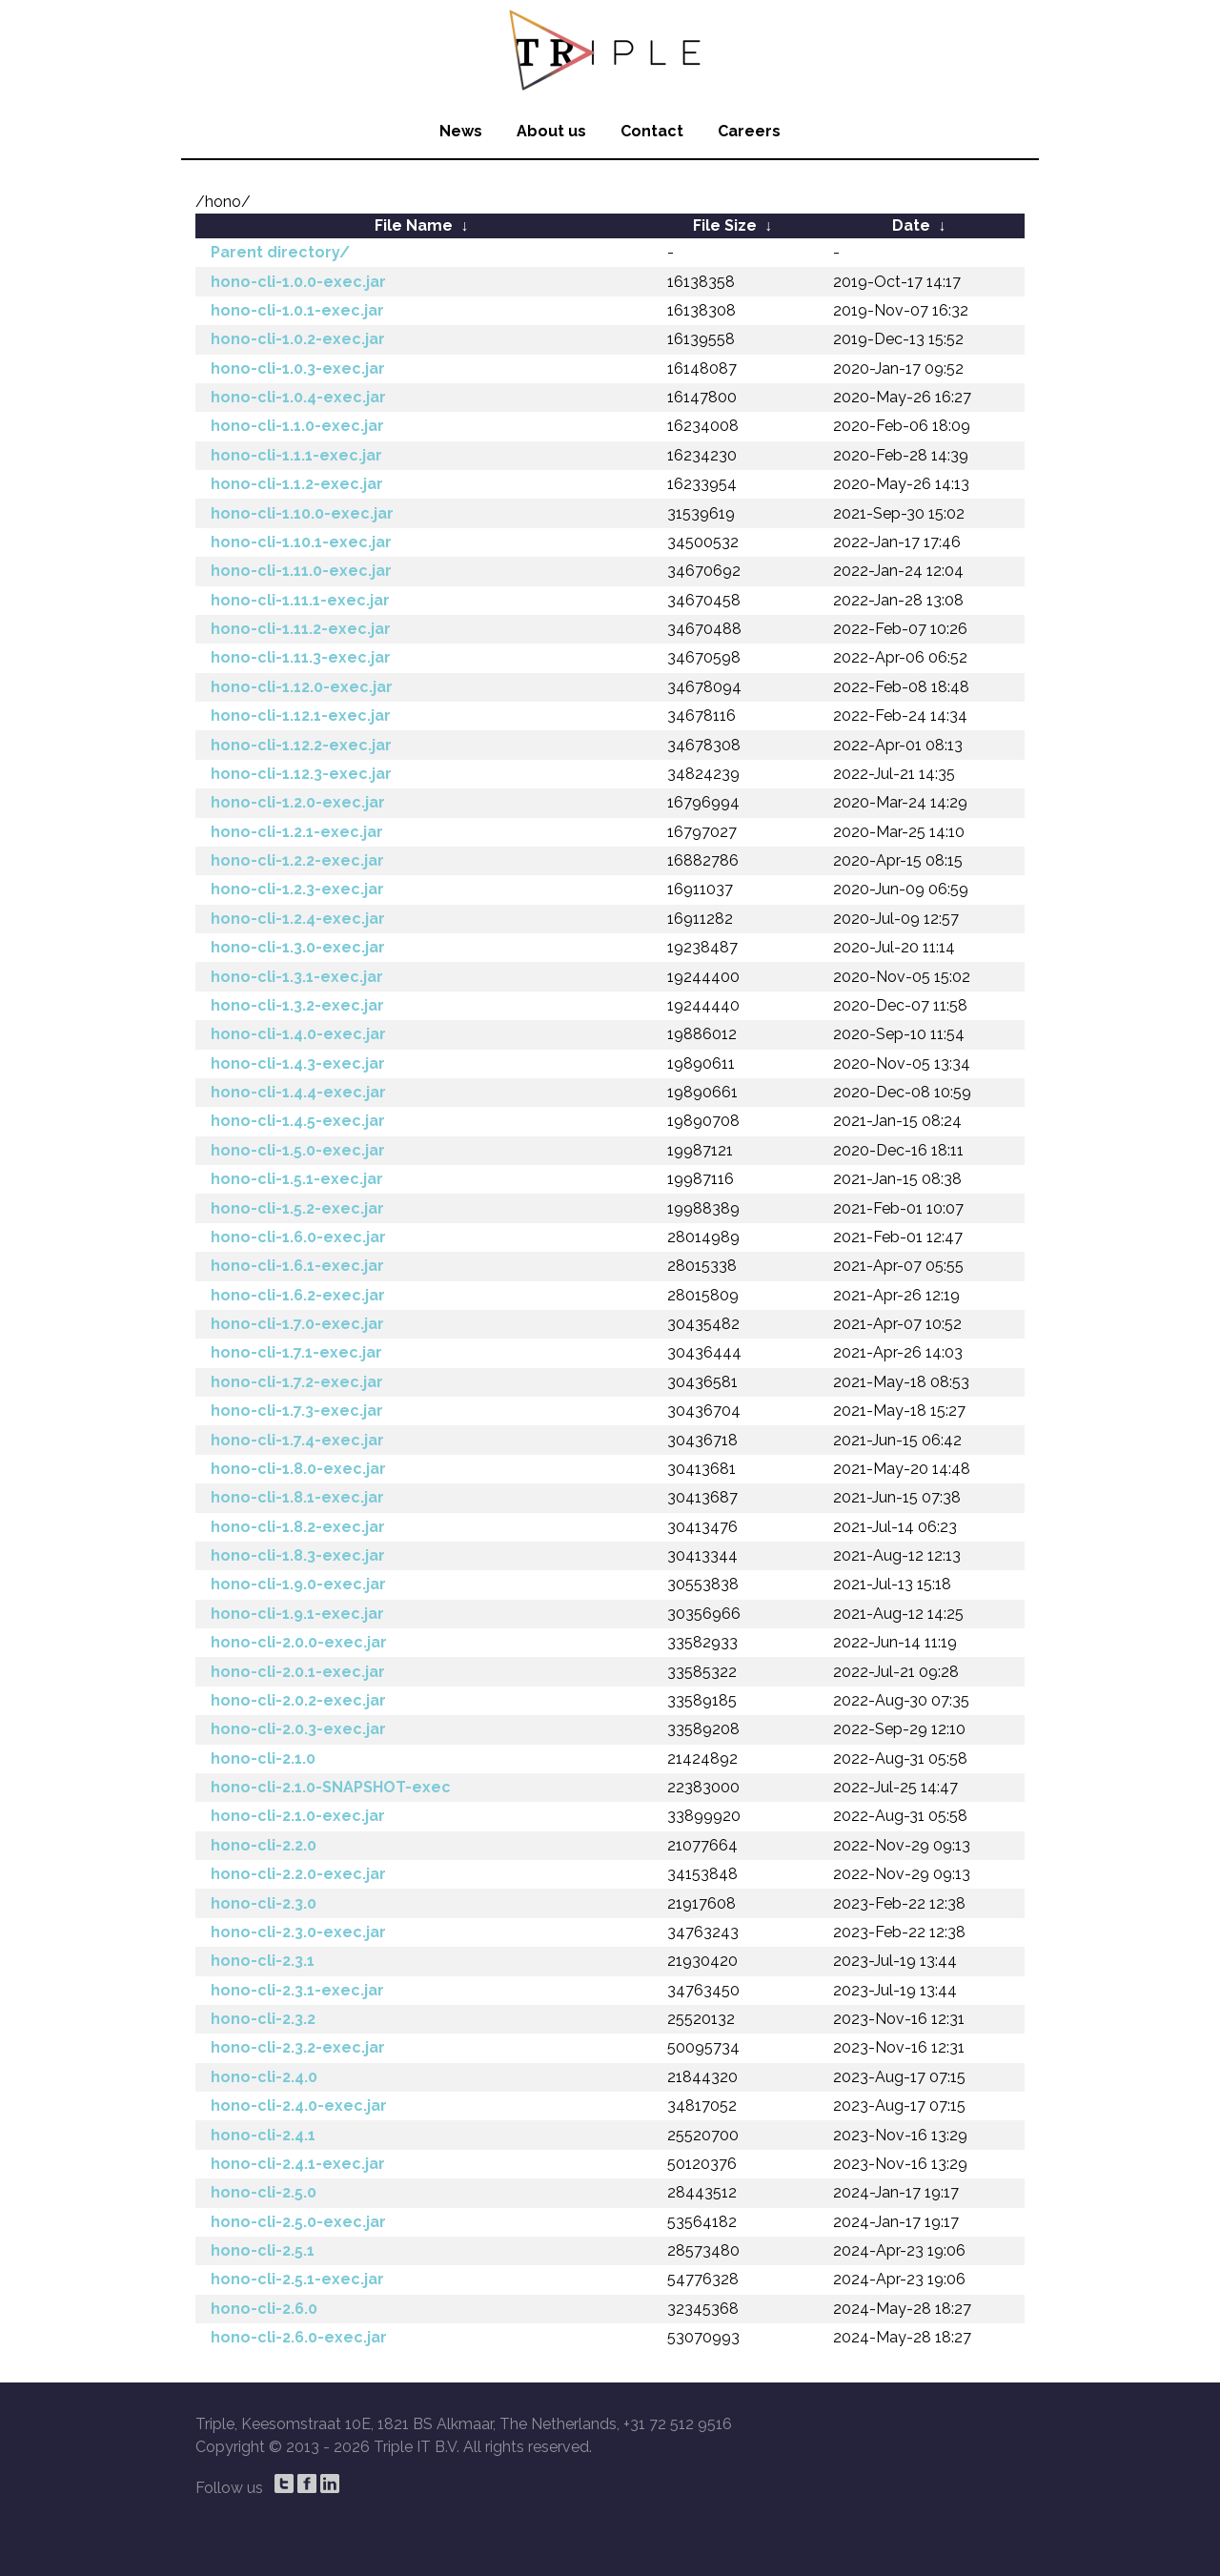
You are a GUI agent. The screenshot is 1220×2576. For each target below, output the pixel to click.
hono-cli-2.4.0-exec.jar (299, 2105)
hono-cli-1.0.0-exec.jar (298, 282)
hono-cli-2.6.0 (264, 2309)
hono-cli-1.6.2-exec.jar (298, 1295)
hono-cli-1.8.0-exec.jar (298, 1469)
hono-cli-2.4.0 (264, 2077)
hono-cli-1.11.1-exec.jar (300, 600)
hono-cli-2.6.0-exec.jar (299, 2337)
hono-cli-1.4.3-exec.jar (298, 1063)
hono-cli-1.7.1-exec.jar (296, 1352)
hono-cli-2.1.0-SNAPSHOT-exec (331, 1787)
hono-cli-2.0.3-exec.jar (298, 1729)
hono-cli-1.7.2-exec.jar (297, 1382)
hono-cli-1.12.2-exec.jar (301, 745)
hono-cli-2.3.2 (263, 2019)
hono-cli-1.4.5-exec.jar (298, 1121)
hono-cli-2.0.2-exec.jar (298, 1700)
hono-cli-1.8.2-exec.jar (298, 1527)
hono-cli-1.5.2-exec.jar (297, 1208)
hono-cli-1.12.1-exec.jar (301, 715)
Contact (651, 131)
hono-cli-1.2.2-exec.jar (297, 860)
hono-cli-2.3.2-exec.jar (298, 2047)
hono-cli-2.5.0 (263, 2192)
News (460, 131)
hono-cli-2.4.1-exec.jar (298, 2164)
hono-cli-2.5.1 (263, 2250)
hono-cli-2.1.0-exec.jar (298, 1816)
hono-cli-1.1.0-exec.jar (297, 426)
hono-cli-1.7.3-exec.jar (297, 1410)
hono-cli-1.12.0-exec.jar (302, 687)
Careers (749, 131)
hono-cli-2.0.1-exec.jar (298, 1672)
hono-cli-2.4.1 (263, 2135)
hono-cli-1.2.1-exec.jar (297, 832)
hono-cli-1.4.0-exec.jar (298, 1034)
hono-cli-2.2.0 (263, 1845)
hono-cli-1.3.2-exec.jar (297, 1005)
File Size (725, 225)
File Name (414, 225)
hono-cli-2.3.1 (263, 1961)
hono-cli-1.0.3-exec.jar (298, 368)
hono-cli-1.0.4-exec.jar (298, 397)
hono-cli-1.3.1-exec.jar (297, 977)
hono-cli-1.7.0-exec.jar (297, 1324)
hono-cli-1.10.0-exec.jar (302, 513)
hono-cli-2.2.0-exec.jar (298, 1874)
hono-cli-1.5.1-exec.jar (297, 1179)
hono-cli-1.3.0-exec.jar (298, 947)
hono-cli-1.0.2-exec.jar (298, 339)
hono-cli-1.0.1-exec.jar (297, 310)
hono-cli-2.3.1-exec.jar (297, 1990)
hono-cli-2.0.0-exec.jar (299, 1642)
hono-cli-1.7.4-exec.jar (297, 1440)
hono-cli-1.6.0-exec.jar (298, 1237)
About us (551, 131)
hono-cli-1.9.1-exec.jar (297, 1614)
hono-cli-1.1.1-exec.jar (296, 455)
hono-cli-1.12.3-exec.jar (301, 774)
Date (911, 225)
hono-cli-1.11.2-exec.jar (301, 629)
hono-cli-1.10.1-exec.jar (301, 542)
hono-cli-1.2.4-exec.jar (298, 919)
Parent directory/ (280, 252)
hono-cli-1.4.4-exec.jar (298, 1092)
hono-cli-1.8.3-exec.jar (298, 1555)
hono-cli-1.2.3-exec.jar (297, 889)
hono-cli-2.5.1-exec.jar (297, 2279)
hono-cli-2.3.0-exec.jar (298, 1932)
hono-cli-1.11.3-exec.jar (301, 657)
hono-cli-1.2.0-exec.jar (298, 802)
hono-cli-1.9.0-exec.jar (298, 1584)
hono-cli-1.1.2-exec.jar (297, 484)
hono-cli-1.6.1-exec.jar (297, 1266)
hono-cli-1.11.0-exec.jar (301, 571)
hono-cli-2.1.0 (263, 1758)
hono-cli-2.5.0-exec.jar (298, 2222)
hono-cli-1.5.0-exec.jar (298, 1150)
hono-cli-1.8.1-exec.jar (297, 1497)
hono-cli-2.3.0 (263, 1903)
